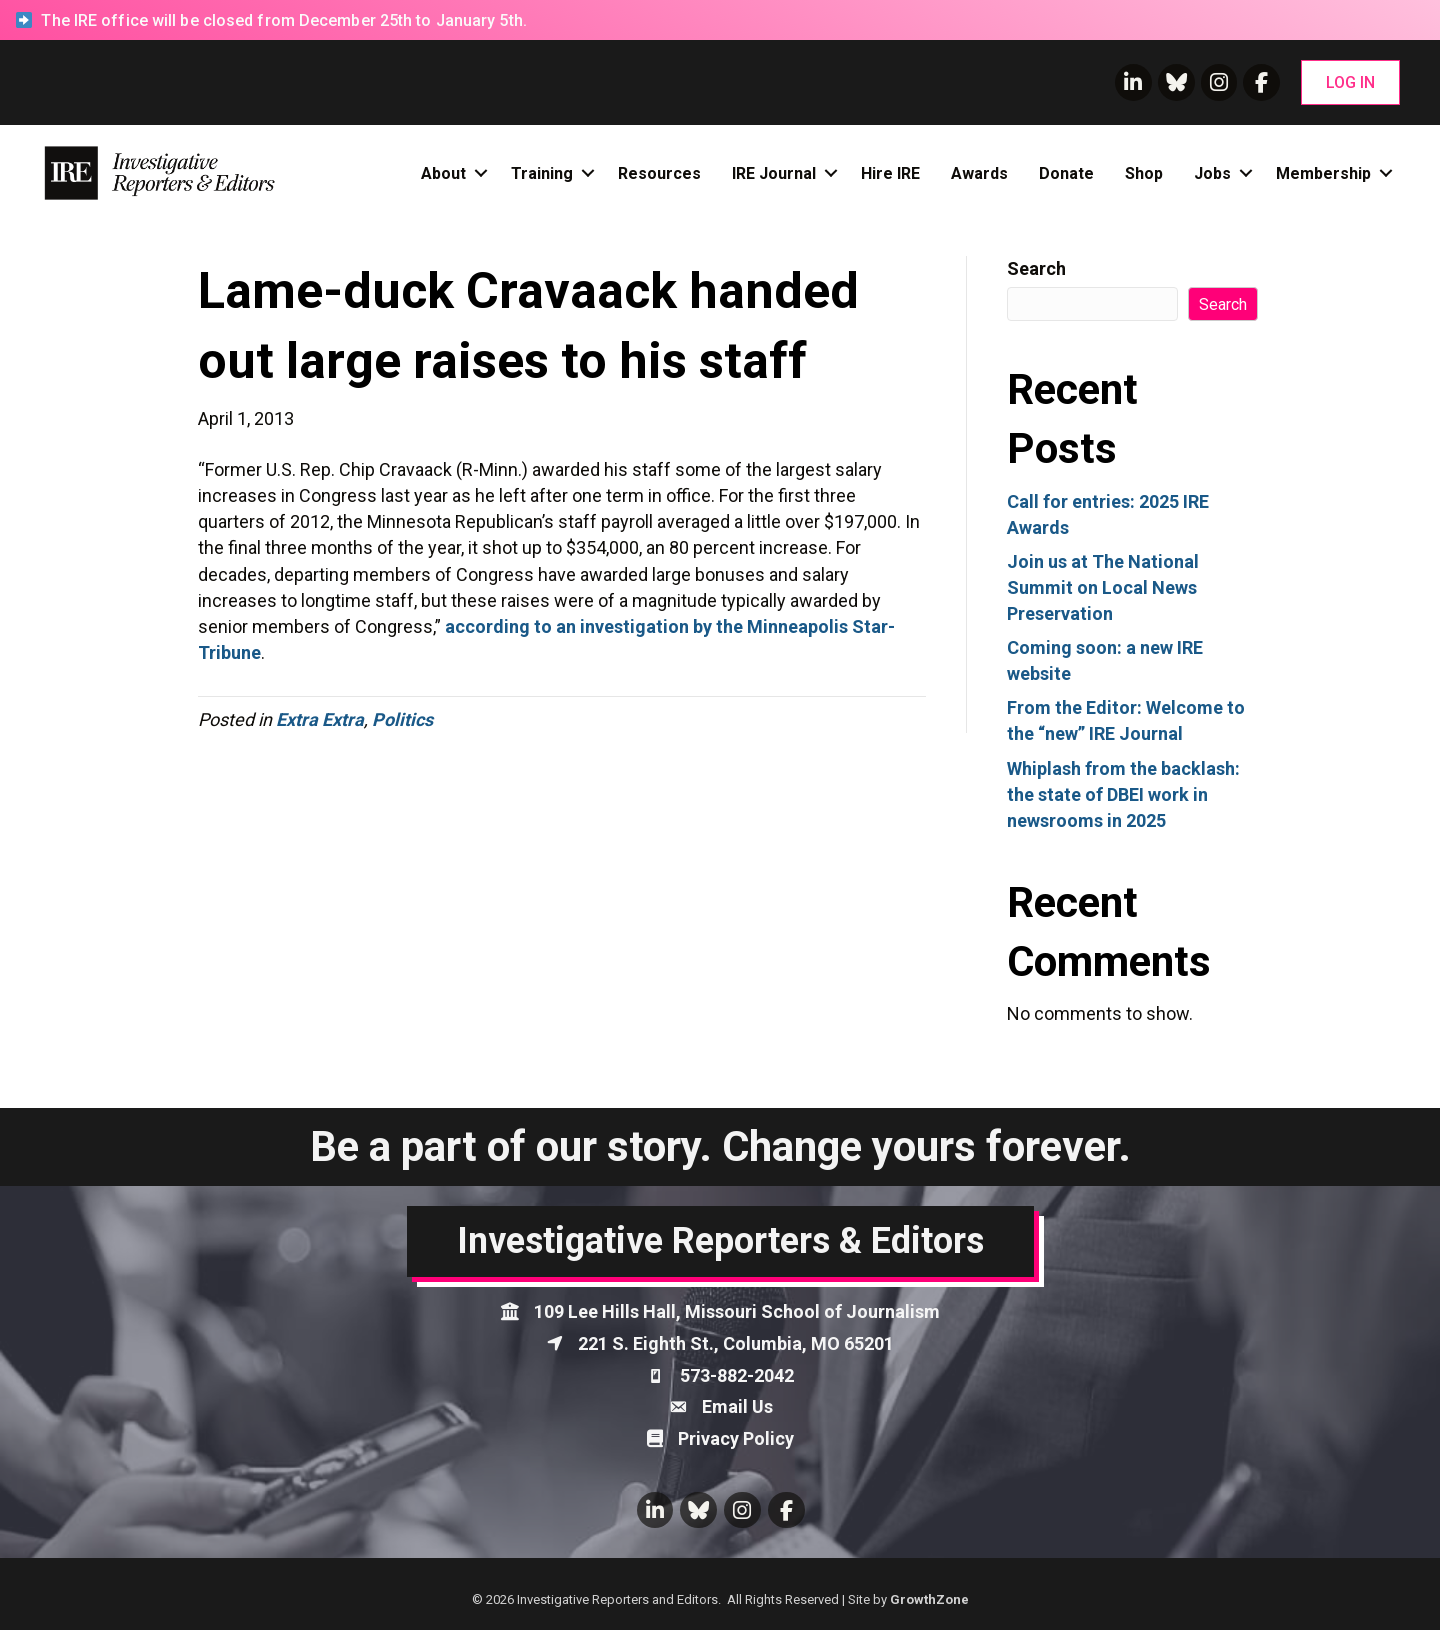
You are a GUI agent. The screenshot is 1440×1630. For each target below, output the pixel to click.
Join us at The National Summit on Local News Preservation (1103, 587)
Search (1036, 268)
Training (542, 173)
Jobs (1212, 173)
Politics (402, 719)
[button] (1350, 82)
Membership (1323, 173)
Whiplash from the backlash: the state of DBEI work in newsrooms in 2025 (1123, 794)
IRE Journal (774, 173)
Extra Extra (320, 719)
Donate (1066, 173)
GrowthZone (929, 1599)
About (443, 173)
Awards (979, 173)
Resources (659, 173)
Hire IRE (890, 173)
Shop (1144, 173)
